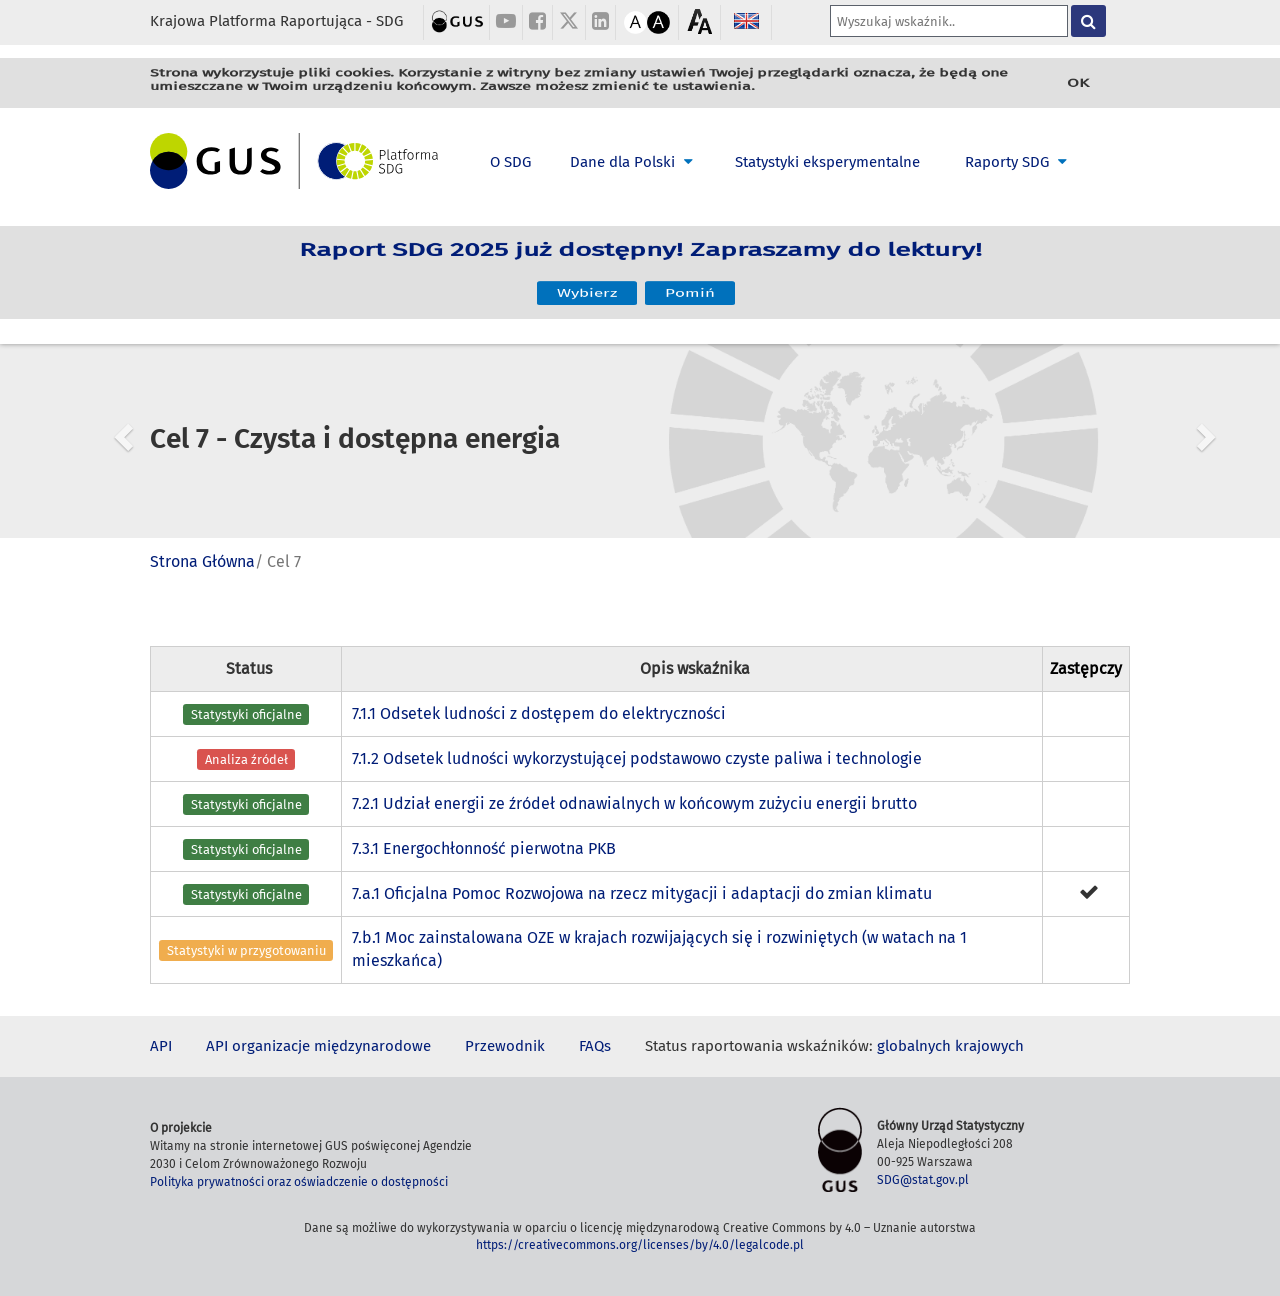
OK (1078, 83)
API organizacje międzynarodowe (318, 1046)
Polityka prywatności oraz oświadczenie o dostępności (299, 1182)
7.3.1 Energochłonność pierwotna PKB (484, 848)
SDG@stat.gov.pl (923, 1180)
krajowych (989, 1046)
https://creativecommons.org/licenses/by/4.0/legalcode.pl (640, 1245)
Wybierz (587, 285)
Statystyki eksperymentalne (827, 162)
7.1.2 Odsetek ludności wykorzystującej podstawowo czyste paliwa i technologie (637, 758)
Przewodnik (505, 1046)
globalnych (914, 1046)
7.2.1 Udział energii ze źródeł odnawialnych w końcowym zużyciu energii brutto (634, 803)
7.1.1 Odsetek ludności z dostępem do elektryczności (539, 713)
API (161, 1046)
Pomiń (690, 285)
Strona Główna (202, 561)
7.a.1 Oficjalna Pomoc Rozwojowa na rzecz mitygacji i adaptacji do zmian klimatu (642, 893)
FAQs (595, 1046)
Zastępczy (1086, 668)
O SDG (510, 162)
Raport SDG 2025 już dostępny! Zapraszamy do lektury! (640, 259)
